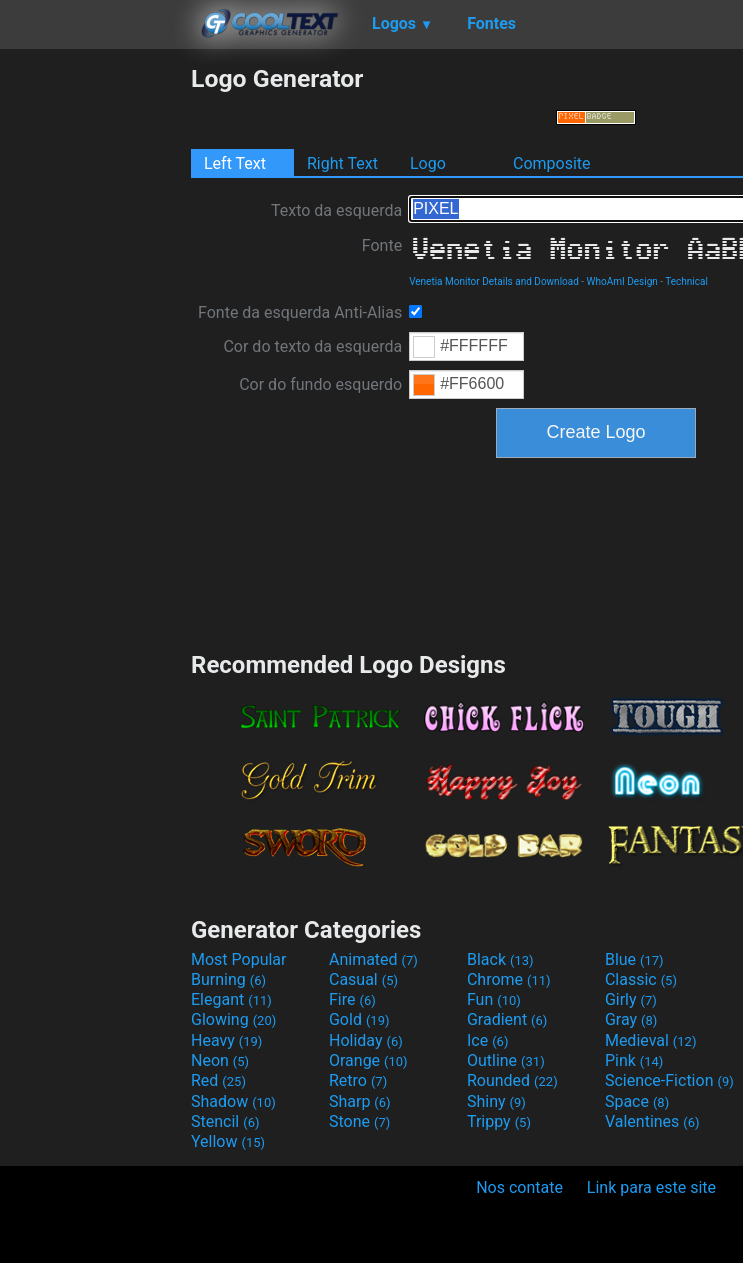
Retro (358, 1080)
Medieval (651, 1040)
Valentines (652, 1121)
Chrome (509, 979)
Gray (631, 1019)
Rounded (512, 1080)
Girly (631, 999)
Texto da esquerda (336, 210)
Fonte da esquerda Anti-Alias (300, 312)
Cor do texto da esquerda (312, 346)
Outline (506, 1060)
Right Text (342, 163)
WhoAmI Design (622, 281)
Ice (487, 1040)
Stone (359, 1121)
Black (500, 959)
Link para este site (651, 1187)
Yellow (228, 1141)
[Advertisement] (95, 364)
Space (637, 1101)
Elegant (231, 999)
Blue (634, 959)
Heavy (226, 1040)
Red (218, 1080)
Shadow (233, 1101)
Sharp (360, 1101)
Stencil (225, 1121)
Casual (363, 979)
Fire (352, 999)
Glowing (233, 1019)
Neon (220, 1060)
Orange (368, 1060)
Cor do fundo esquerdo (320, 384)
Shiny (496, 1101)
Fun (494, 999)
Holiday (366, 1040)
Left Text (235, 163)
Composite (552, 163)
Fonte (382, 245)
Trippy (499, 1121)
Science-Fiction (669, 1080)
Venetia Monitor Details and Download (494, 281)
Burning (228, 979)
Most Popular (239, 959)
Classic (641, 979)
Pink (634, 1060)
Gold (359, 1019)
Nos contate (519, 1187)
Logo (428, 163)
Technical (686, 281)
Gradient (507, 1019)
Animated (373, 959)
